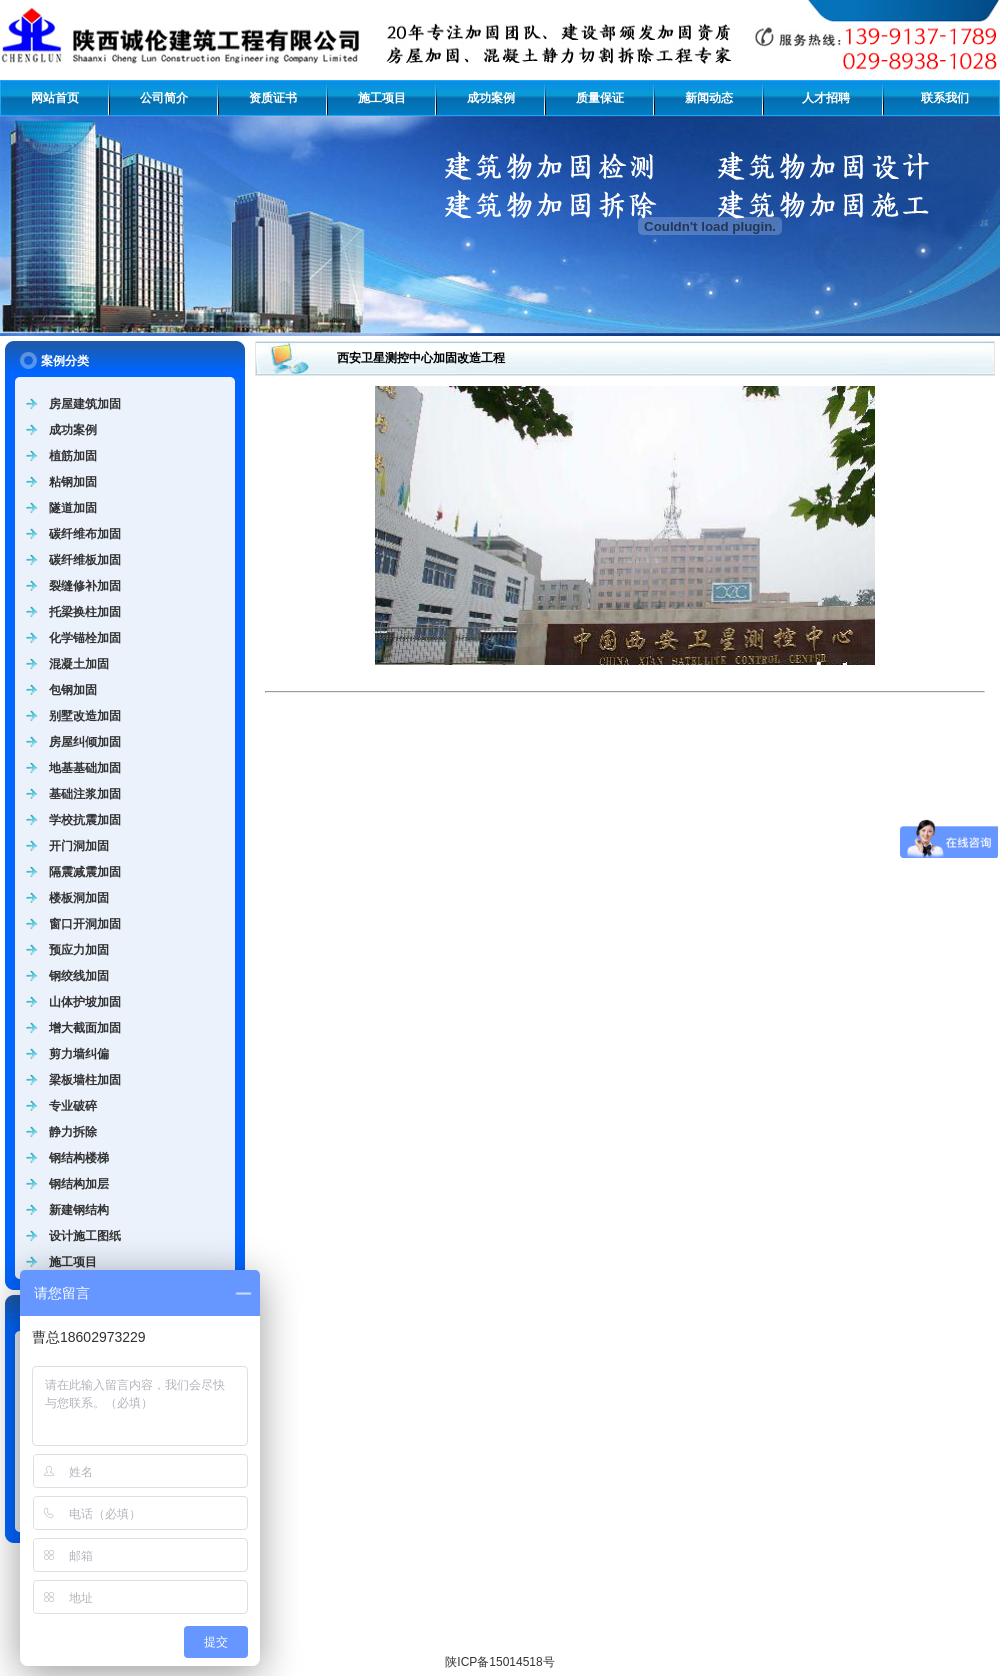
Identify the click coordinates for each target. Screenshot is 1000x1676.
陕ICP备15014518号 (499, 1662)
